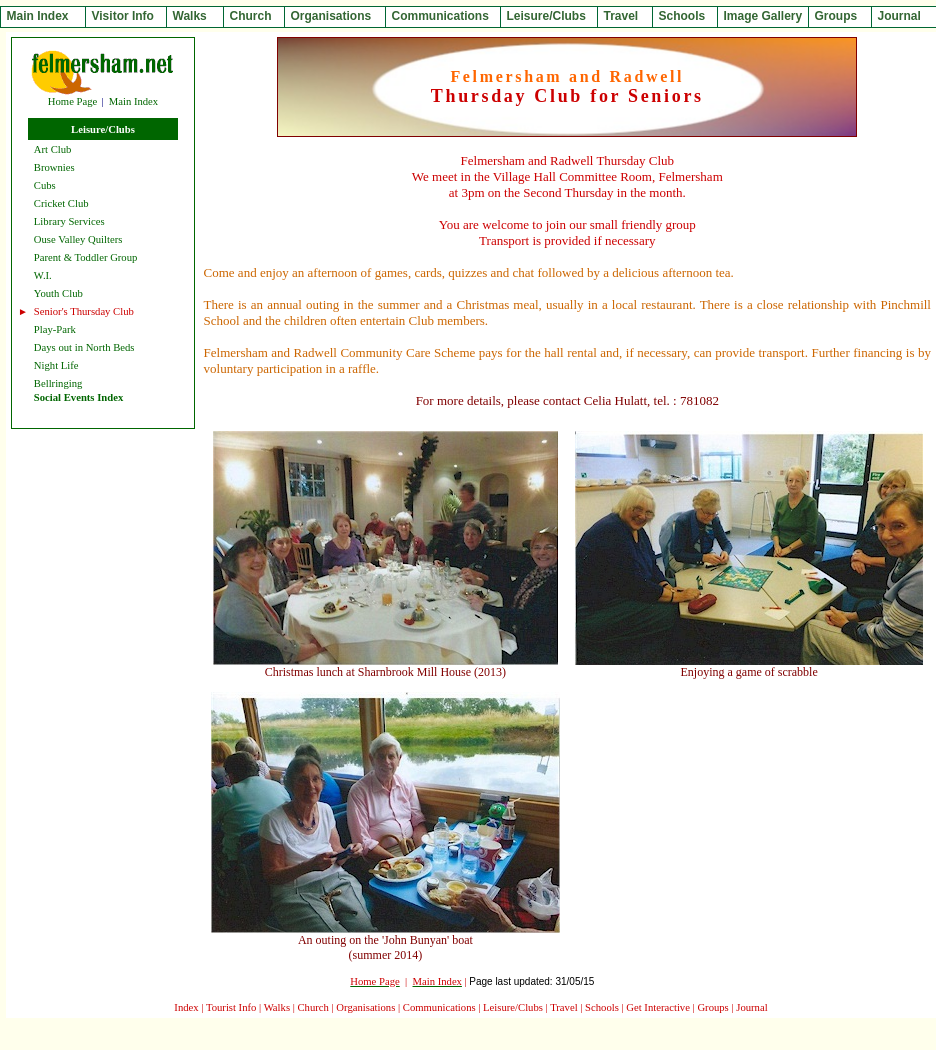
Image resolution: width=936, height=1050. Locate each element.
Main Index (133, 101)
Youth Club (58, 293)
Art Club (53, 149)
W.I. (43, 275)
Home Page (72, 101)
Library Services (69, 221)
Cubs (45, 185)
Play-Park (55, 329)
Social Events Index (78, 397)
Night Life (56, 365)
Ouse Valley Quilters (78, 239)
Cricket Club (61, 203)
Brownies (54, 167)
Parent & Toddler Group (86, 257)
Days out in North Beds (84, 347)
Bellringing (58, 383)
